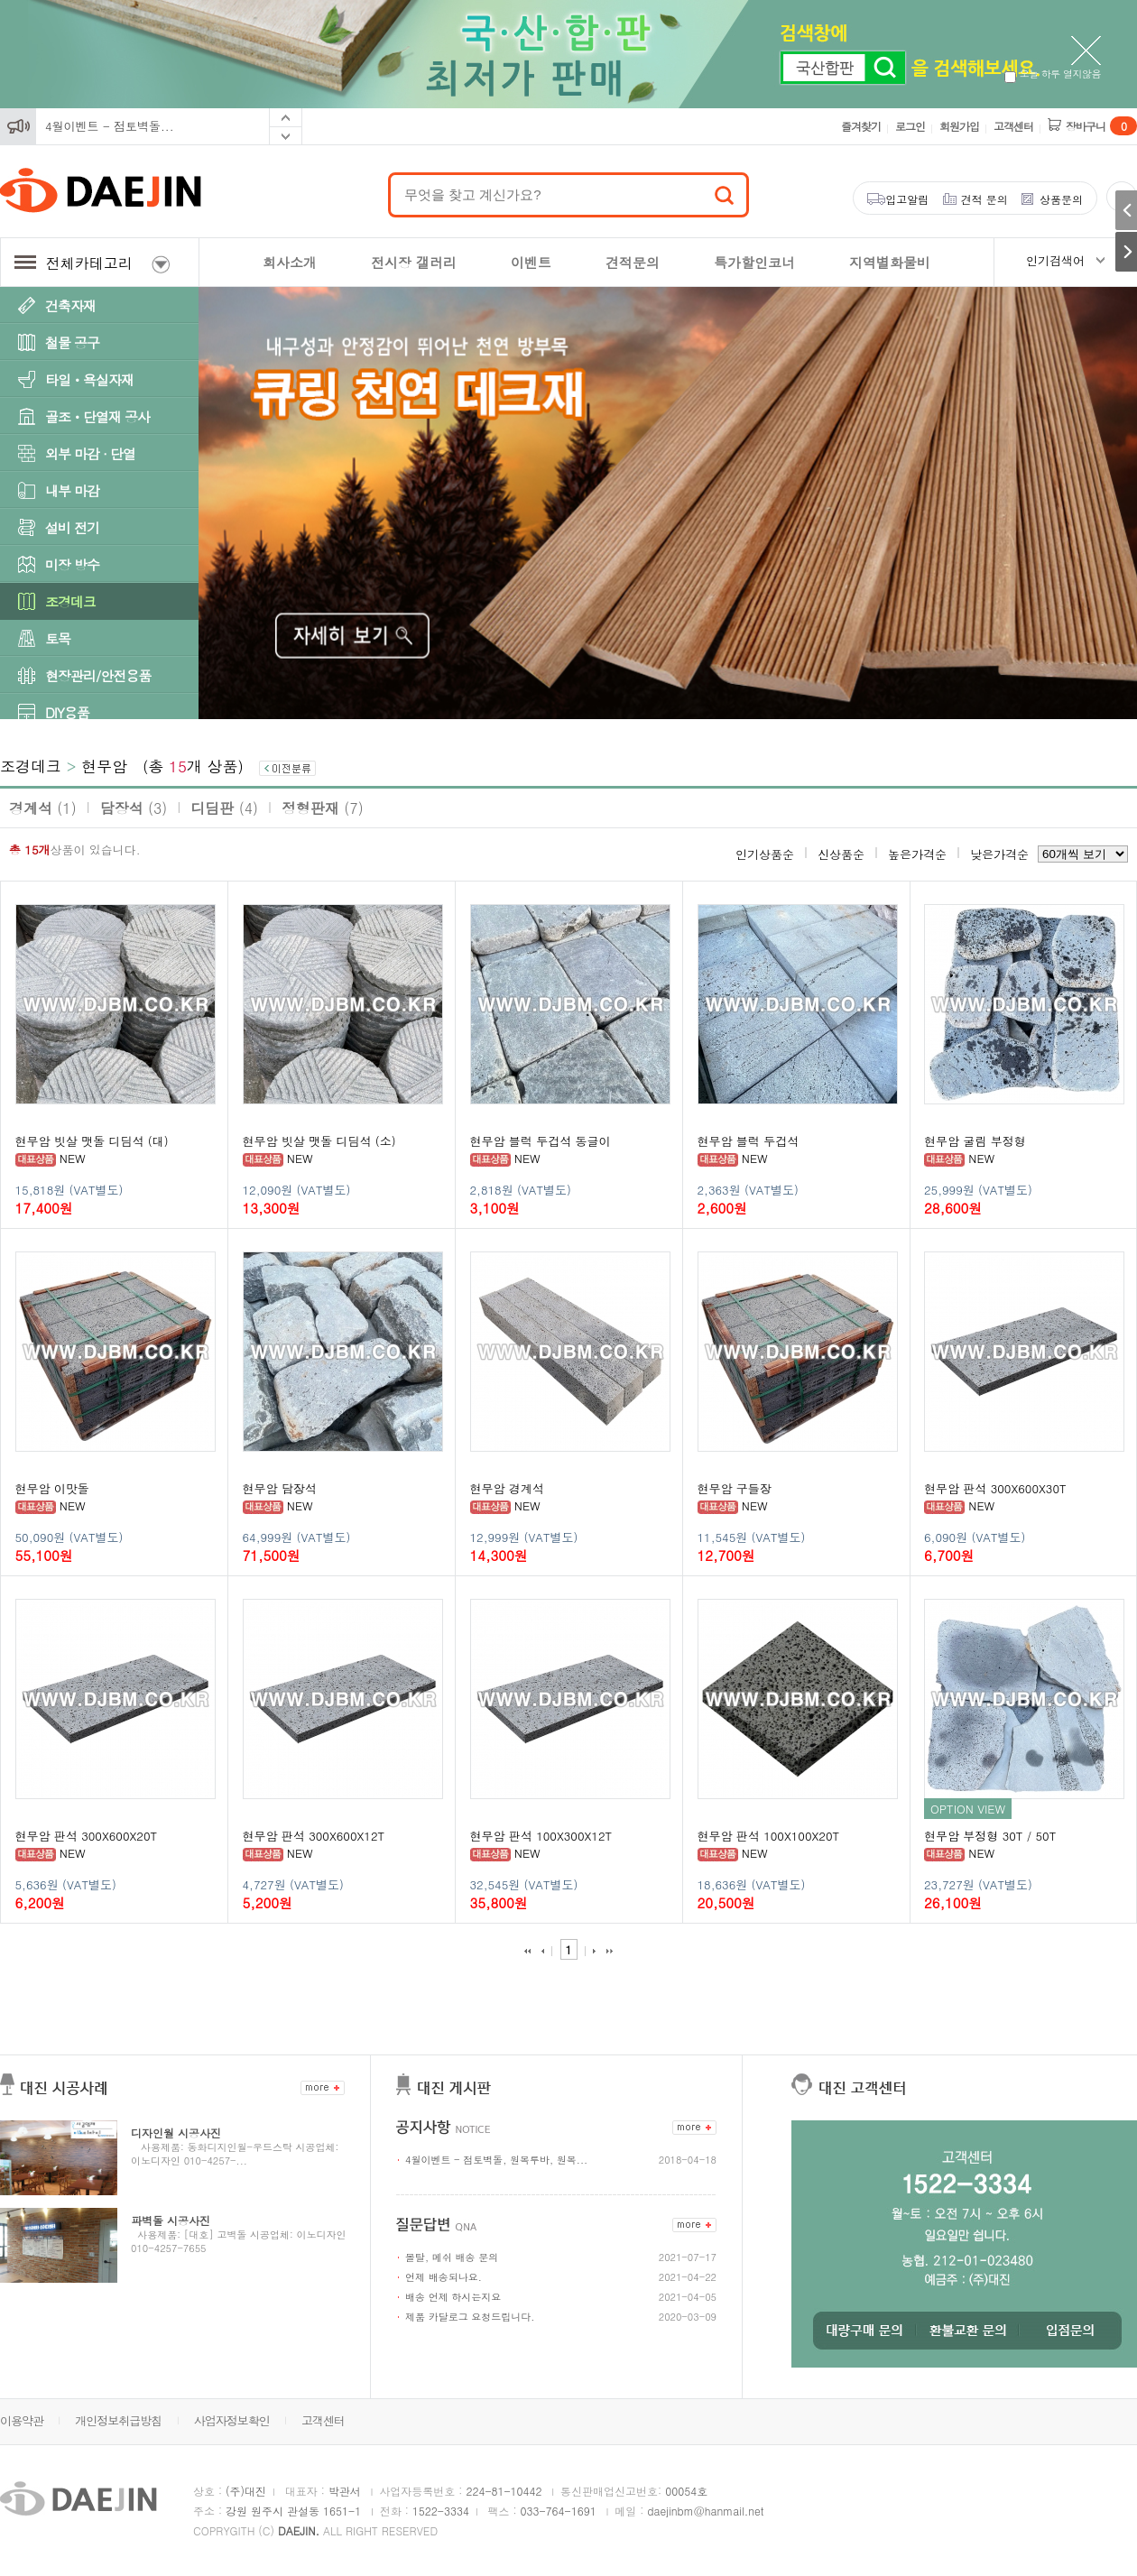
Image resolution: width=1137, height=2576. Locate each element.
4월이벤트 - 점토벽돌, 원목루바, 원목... (496, 2159)
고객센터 (1013, 126)
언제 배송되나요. (443, 2277)
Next (285, 136)
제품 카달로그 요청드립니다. (469, 2316)
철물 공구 (72, 342)
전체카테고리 (92, 263)
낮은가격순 (999, 854)
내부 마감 (72, 490)
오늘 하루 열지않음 (1052, 73)
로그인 (910, 126)
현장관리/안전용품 (98, 675)
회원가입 (959, 126)
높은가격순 (917, 854)
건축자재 (70, 305)
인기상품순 (764, 854)
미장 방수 (72, 564)
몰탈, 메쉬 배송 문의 (451, 2257)
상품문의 (1061, 199)
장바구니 (1101, 126)
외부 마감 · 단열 (90, 453)
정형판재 (323, 808)
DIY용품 (67, 712)
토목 (57, 638)
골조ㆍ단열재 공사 (97, 416)
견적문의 (632, 262)
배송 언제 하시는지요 (453, 2297)
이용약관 (21, 2420)
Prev (285, 117)
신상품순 (841, 854)
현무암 (104, 766)
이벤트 (531, 262)
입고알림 (907, 199)
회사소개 (290, 262)
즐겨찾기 (861, 126)
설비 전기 (72, 527)
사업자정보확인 (232, 2420)
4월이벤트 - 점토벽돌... (109, 125)
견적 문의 (984, 199)
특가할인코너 (754, 262)
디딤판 (224, 808)
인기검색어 (1055, 260)
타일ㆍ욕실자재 (89, 379)
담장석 (134, 808)
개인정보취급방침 (118, 2420)
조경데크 (70, 601)
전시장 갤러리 (414, 262)
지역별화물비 (889, 262)
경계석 (43, 808)
